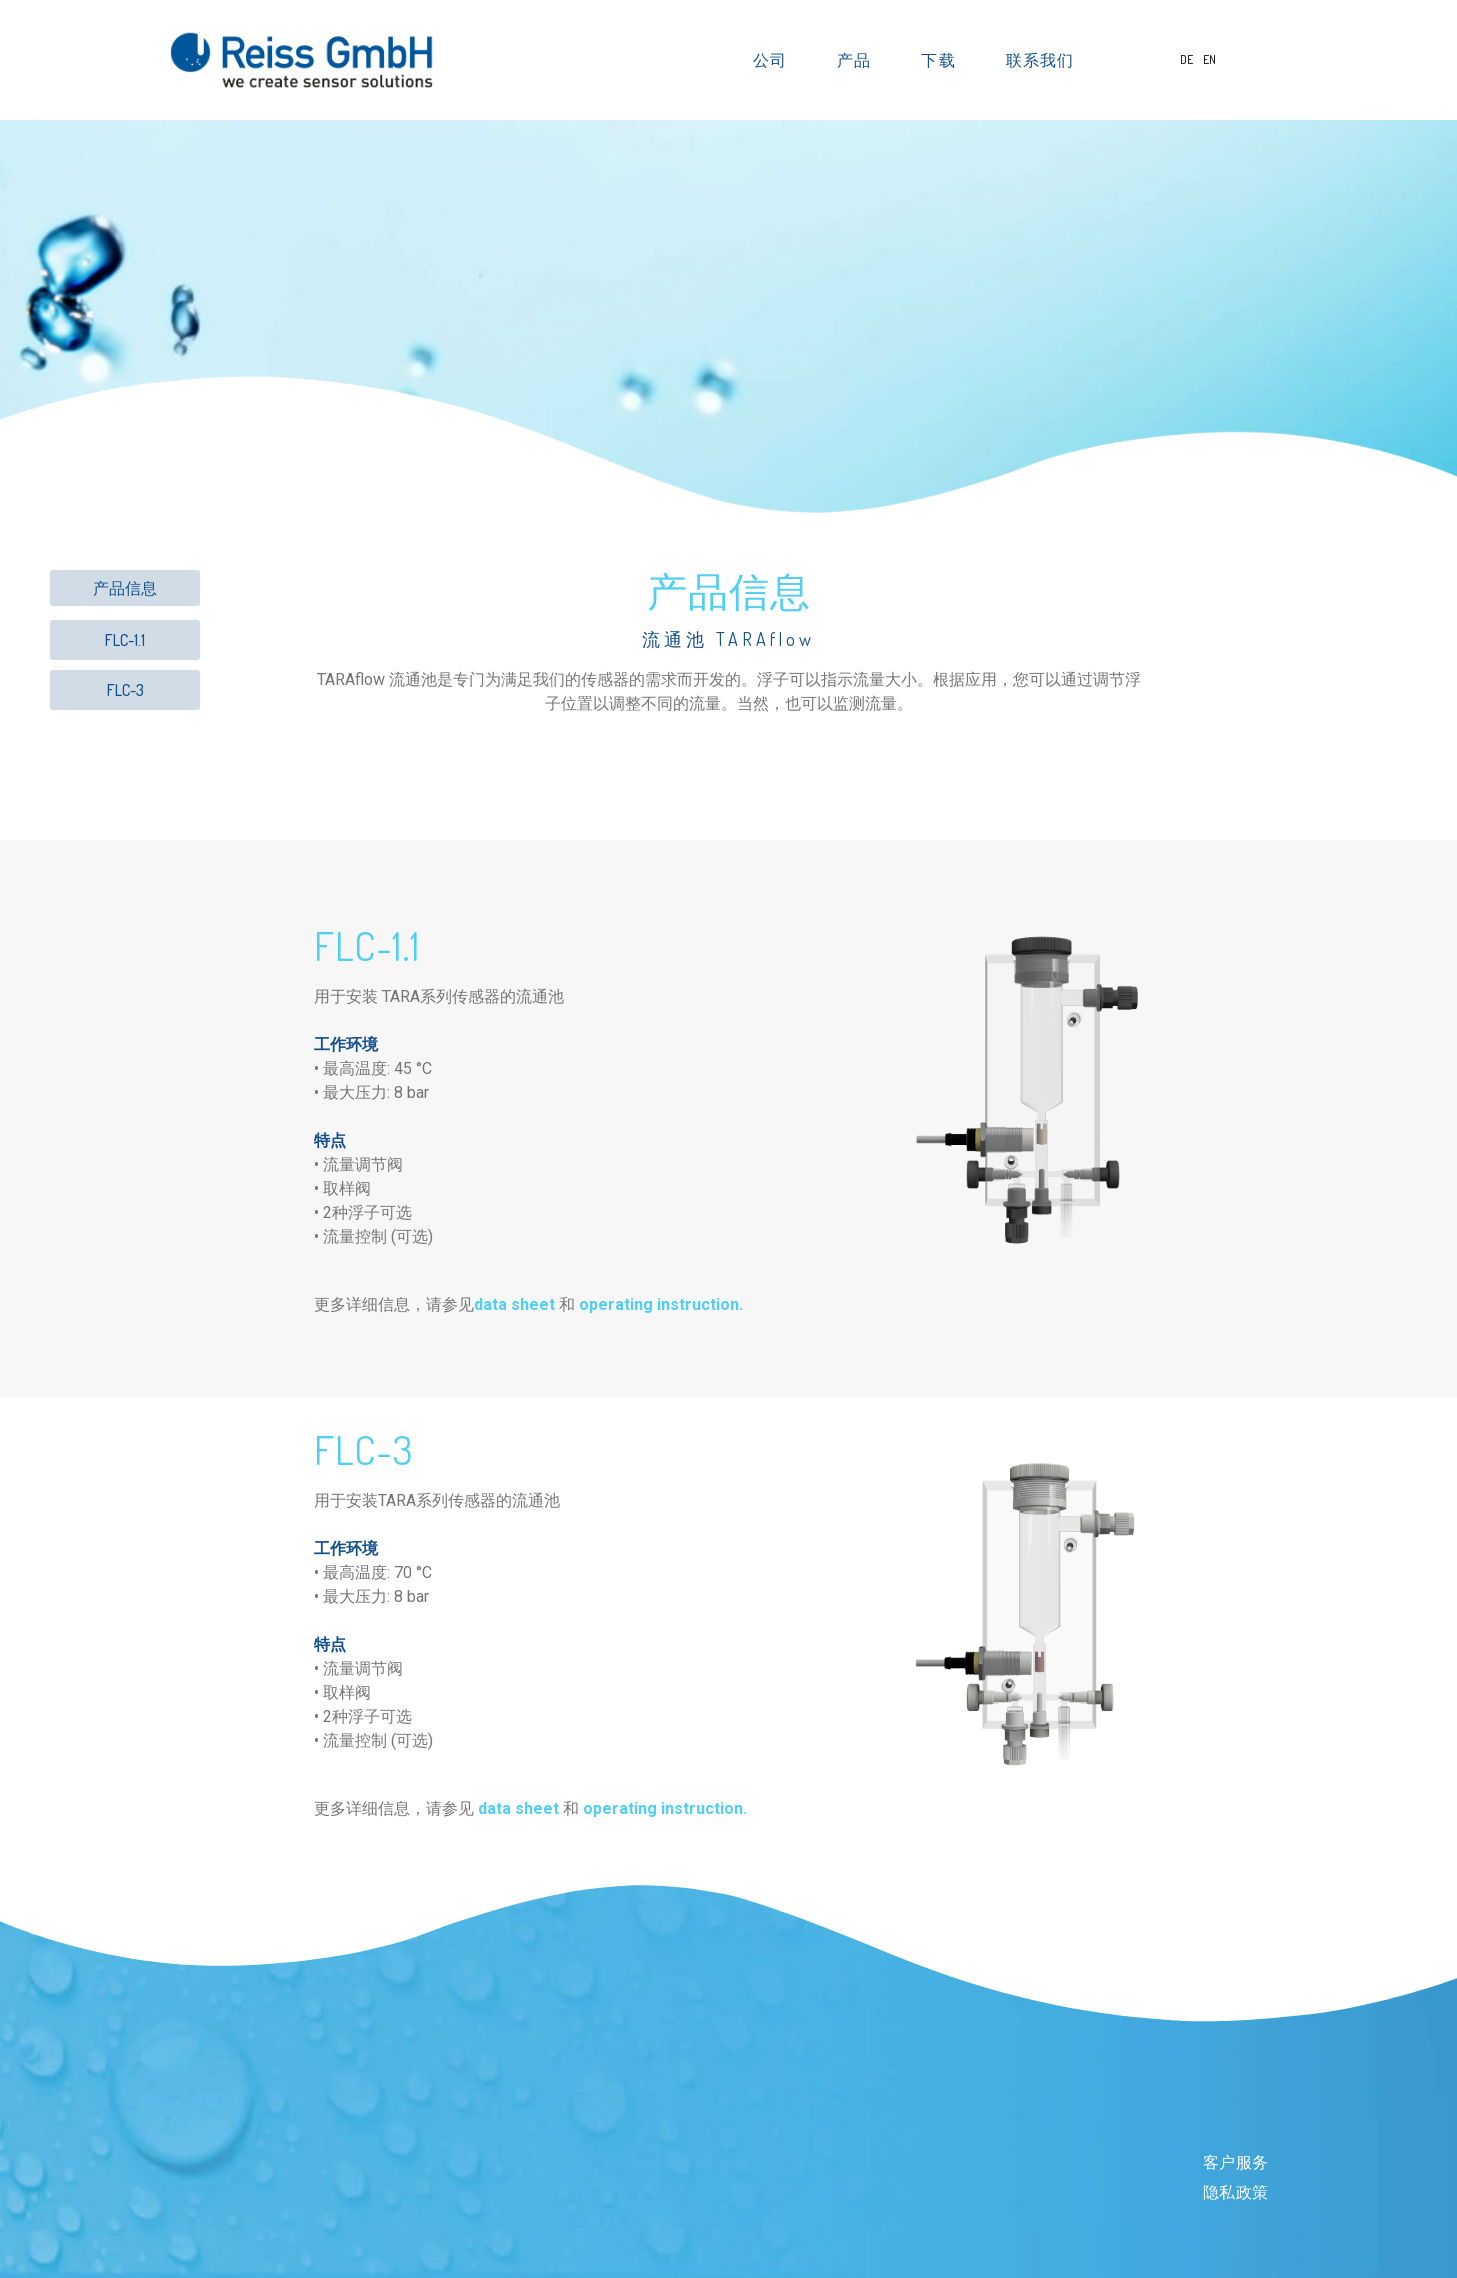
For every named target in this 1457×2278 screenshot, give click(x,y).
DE (1187, 59)
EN (1209, 59)
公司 (775, 60)
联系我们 (1040, 60)
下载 (943, 60)
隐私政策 (1236, 2192)
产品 (859, 60)
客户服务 (1236, 2162)
